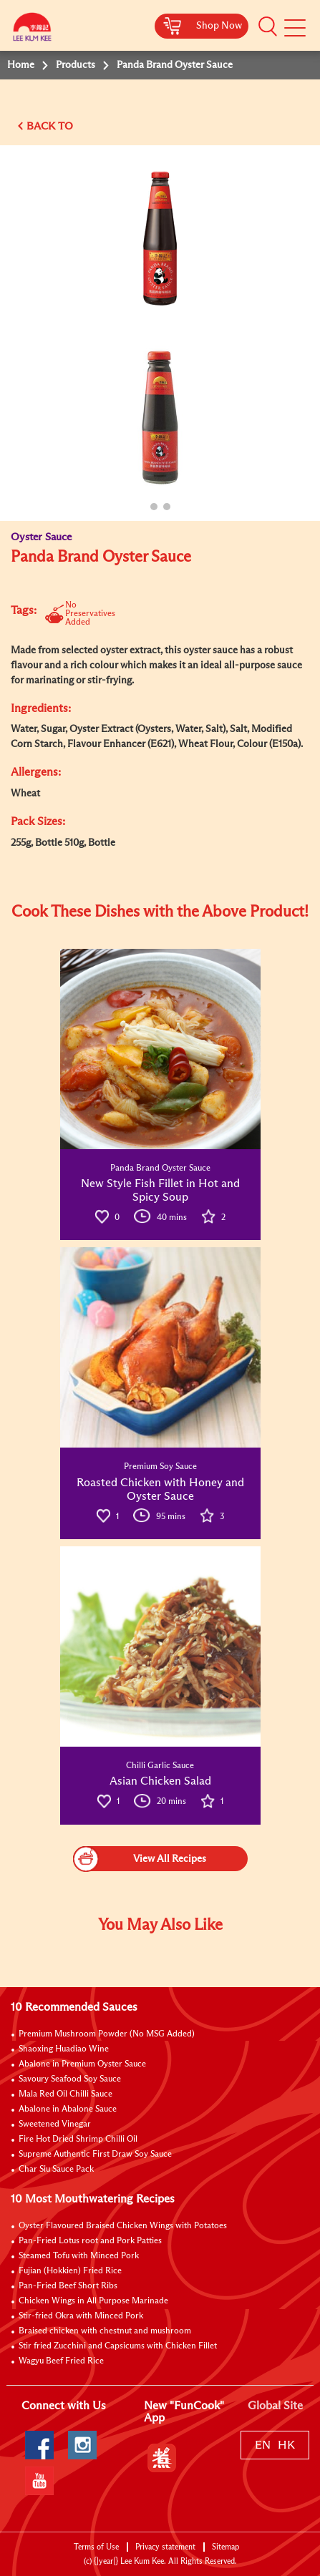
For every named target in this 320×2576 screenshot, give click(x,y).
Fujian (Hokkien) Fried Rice (70, 2271)
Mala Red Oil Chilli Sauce (65, 2094)
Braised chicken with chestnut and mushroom (105, 2331)
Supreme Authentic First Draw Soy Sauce (95, 2154)
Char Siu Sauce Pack (56, 2169)
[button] (267, 26)
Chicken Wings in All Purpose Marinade (93, 2301)
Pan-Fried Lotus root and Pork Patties (90, 2241)
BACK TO (49, 126)
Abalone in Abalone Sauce (68, 2109)
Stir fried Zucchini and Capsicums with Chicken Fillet (118, 2346)
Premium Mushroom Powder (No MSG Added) (107, 2034)
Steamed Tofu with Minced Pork (79, 2256)
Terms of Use (96, 2547)
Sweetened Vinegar (55, 2124)
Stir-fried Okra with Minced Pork (81, 2316)
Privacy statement (165, 2547)
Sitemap (225, 2547)
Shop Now (219, 26)
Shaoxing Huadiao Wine (64, 2049)
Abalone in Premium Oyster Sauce (82, 2064)
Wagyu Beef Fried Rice (61, 2361)
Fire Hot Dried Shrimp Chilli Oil (78, 2139)
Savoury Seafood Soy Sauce (70, 2079)
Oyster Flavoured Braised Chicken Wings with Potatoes (123, 2226)
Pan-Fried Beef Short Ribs (68, 2286)
